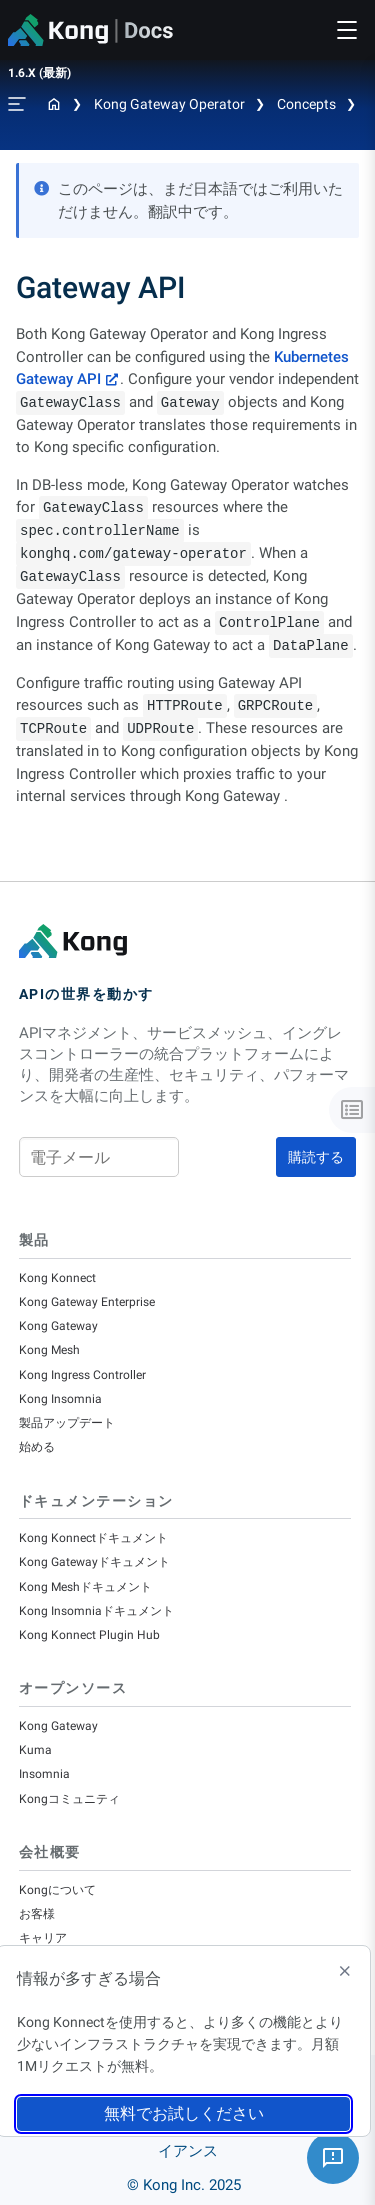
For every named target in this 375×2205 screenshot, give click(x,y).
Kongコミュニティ (69, 1799)
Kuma (35, 1750)
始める (37, 1447)
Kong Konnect (57, 1278)
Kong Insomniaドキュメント (96, 1611)
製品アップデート (67, 1423)
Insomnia (44, 1774)
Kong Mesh (49, 1350)
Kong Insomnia (60, 1399)
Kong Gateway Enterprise (87, 1302)
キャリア (43, 1938)
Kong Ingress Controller (82, 1375)
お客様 (37, 1914)
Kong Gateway (58, 1326)
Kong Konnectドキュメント (93, 1538)
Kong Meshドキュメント (85, 1587)
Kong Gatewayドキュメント (94, 1562)
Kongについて (57, 1890)
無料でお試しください (184, 2113)
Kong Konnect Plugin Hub (89, 1635)
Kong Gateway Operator (169, 104)
